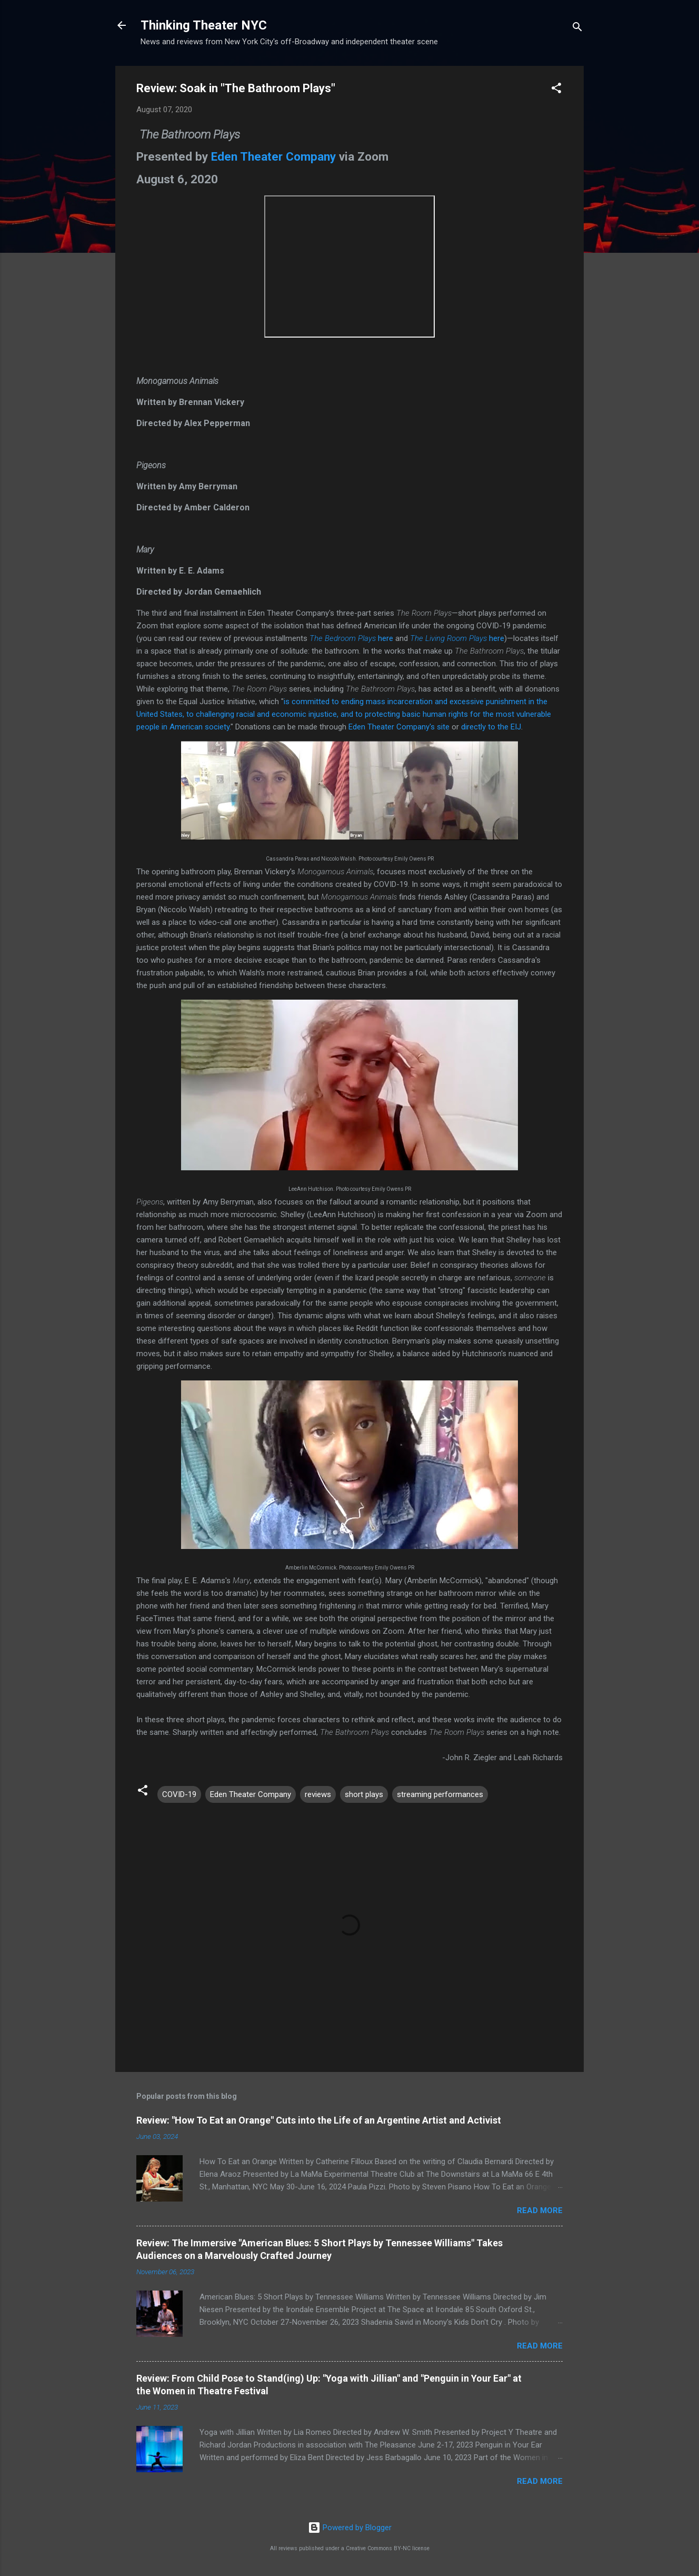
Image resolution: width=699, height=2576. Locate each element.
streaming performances (440, 1794)
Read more (540, 2210)
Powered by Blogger (350, 2527)
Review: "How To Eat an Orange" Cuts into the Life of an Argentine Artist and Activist (318, 2120)
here (351, 638)
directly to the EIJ (491, 727)
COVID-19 (179, 1794)
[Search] (577, 29)
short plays (364, 1794)
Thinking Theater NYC (204, 25)
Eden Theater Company (273, 156)
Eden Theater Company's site (399, 727)
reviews (318, 1794)
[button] (556, 90)
